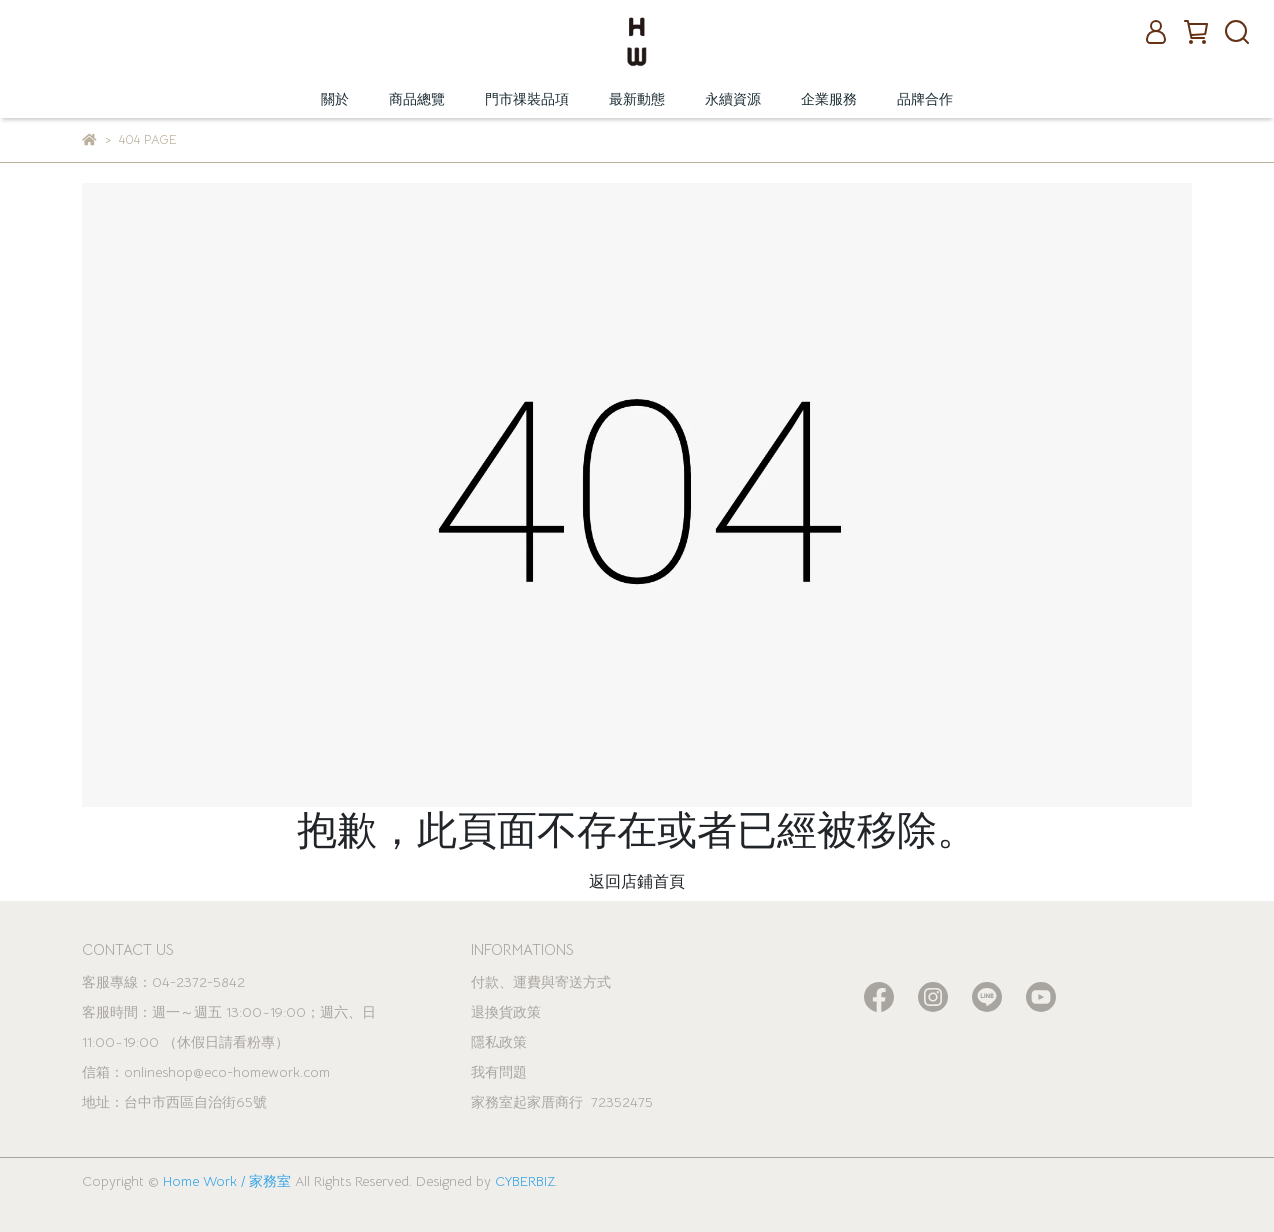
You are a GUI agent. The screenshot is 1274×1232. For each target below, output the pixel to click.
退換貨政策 (506, 1012)
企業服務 (829, 99)
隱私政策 (499, 1042)
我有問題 (499, 1072)
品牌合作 (925, 99)
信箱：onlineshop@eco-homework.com (206, 1072)
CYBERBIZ (525, 1181)
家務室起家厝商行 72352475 (562, 1102)
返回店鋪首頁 (637, 882)
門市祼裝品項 (527, 99)
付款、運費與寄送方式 (541, 982)
